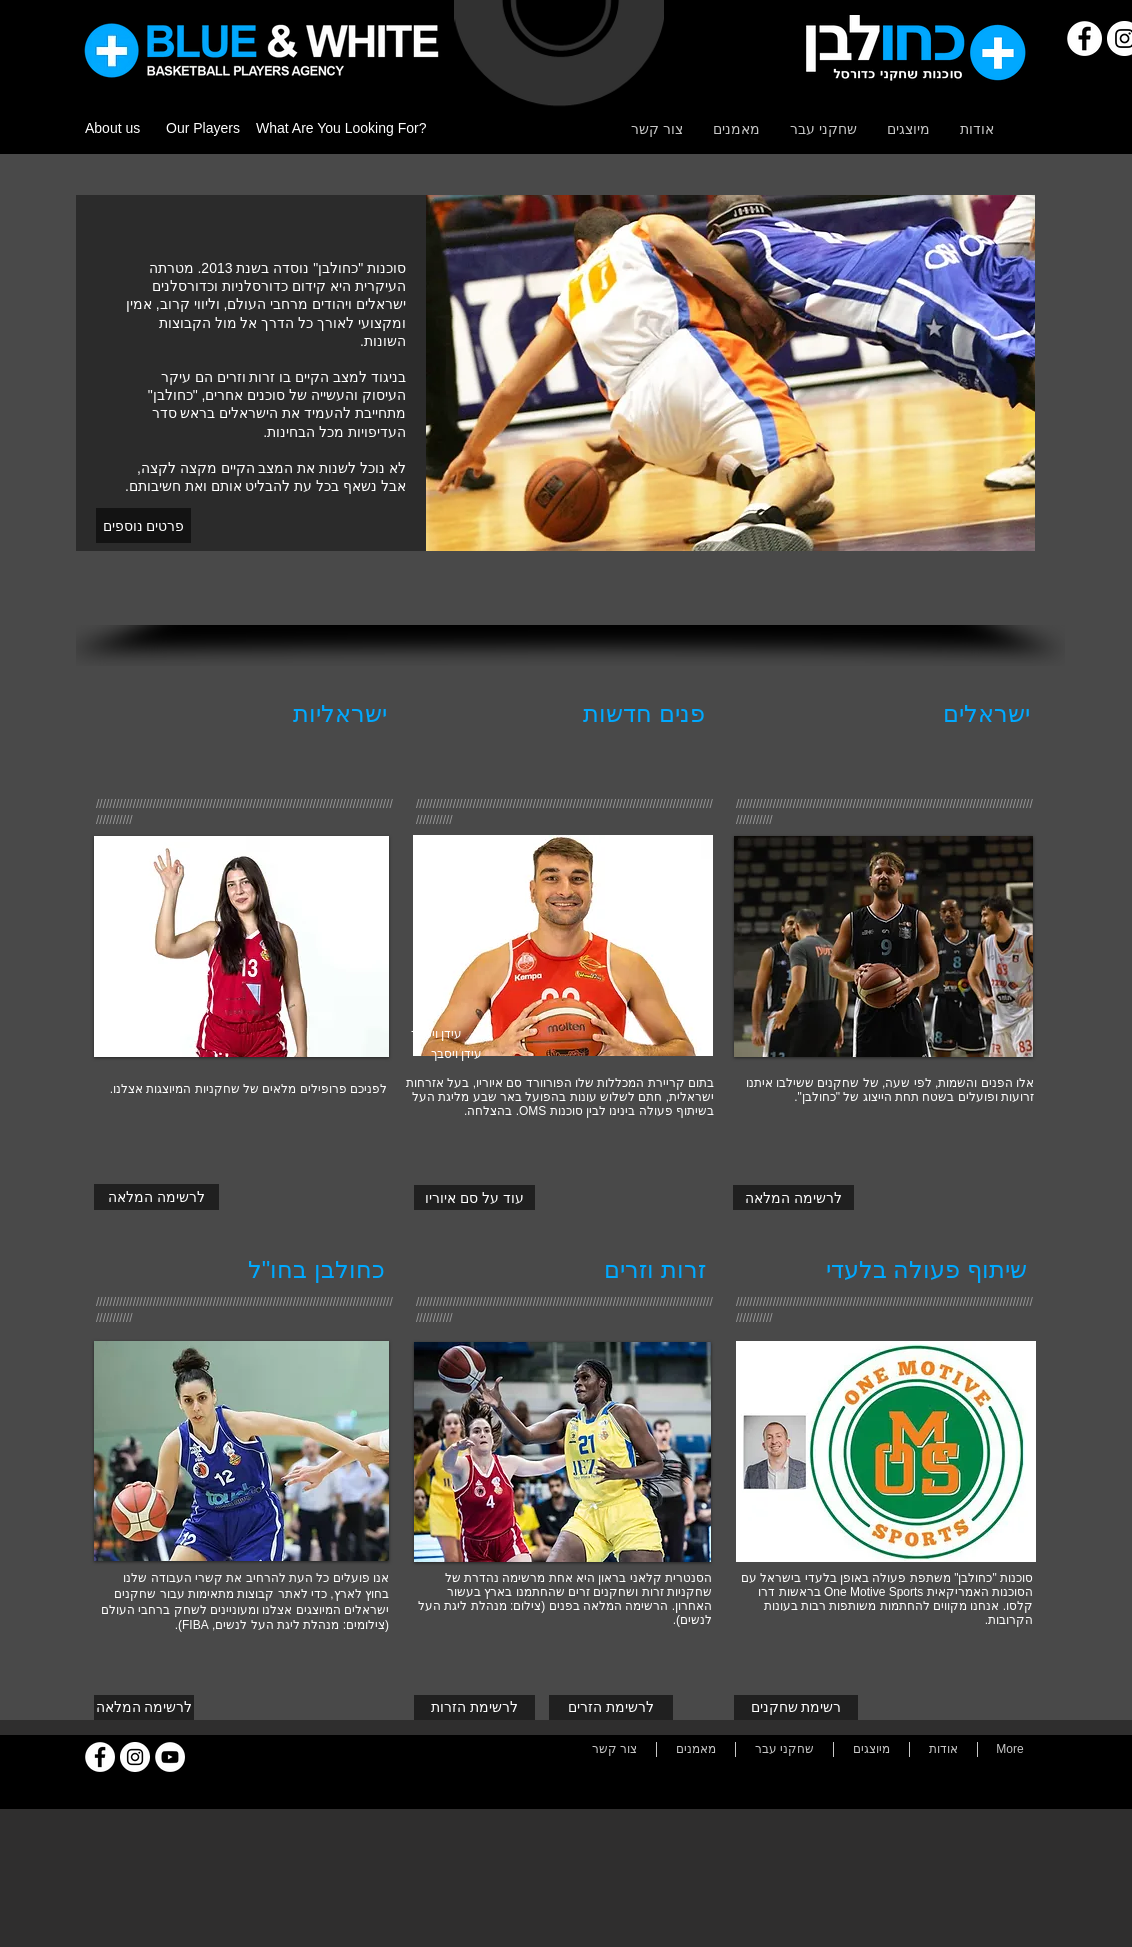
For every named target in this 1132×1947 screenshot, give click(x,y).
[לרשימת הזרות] (474, 1707)
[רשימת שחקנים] (796, 1707)
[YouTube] (170, 1757)
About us (112, 128)
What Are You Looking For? (341, 128)
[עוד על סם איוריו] (474, 1197)
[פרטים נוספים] (143, 525)
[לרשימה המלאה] (156, 1197)
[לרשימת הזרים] (611, 1707)
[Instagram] (135, 1757)
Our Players (203, 128)
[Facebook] (1084, 38)
